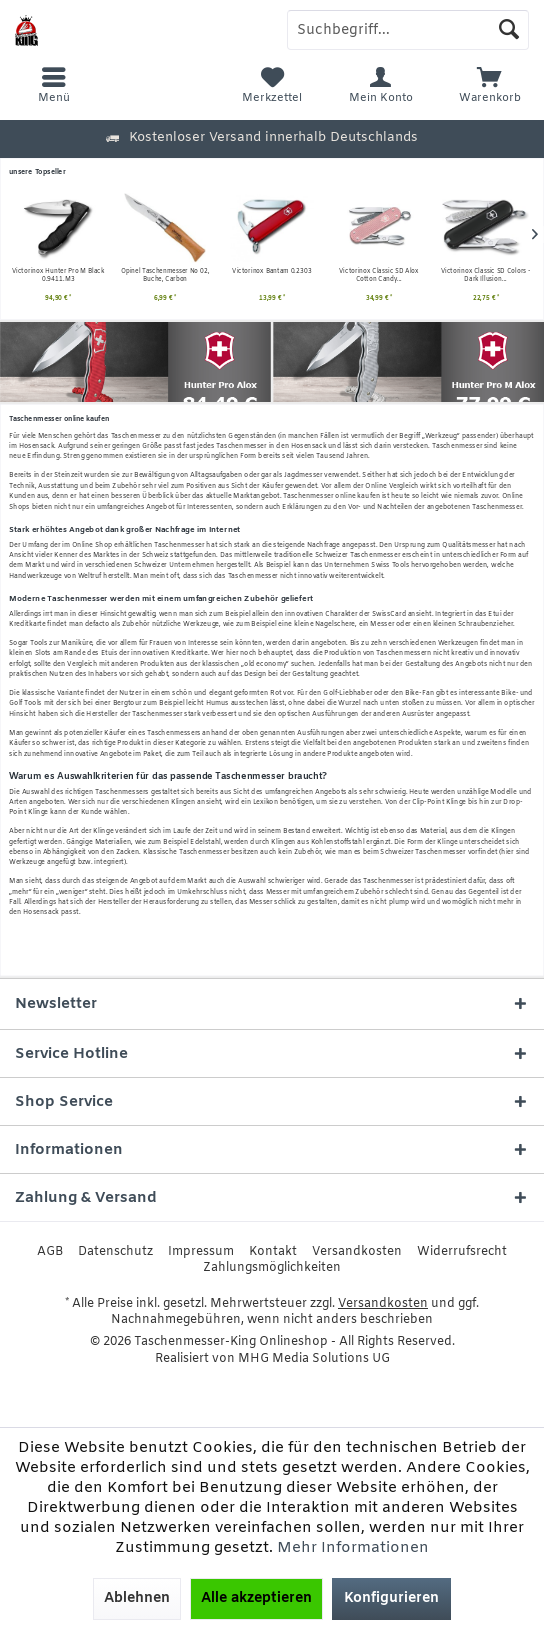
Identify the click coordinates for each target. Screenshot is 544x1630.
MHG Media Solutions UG (314, 1359)
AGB (50, 1252)
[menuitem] (489, 85)
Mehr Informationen (353, 1548)
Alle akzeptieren (256, 1598)
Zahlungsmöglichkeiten (272, 1268)
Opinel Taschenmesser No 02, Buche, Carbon (58, 275)
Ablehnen (137, 1598)
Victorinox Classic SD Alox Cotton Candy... (271, 275)
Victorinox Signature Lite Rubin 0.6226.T (486, 275)
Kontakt (273, 1252)
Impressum (201, 1252)
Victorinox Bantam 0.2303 (164, 271)
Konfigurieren (391, 1598)
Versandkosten (357, 1252)
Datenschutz (115, 1252)
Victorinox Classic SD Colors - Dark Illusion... (379, 275)
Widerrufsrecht (462, 1252)
